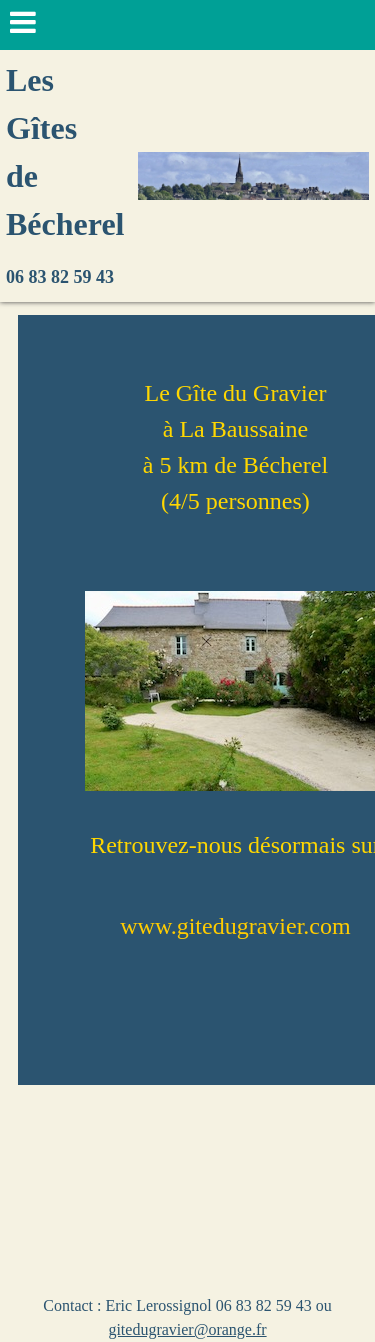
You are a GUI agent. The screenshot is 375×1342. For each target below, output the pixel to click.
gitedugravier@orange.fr (187, 1329)
